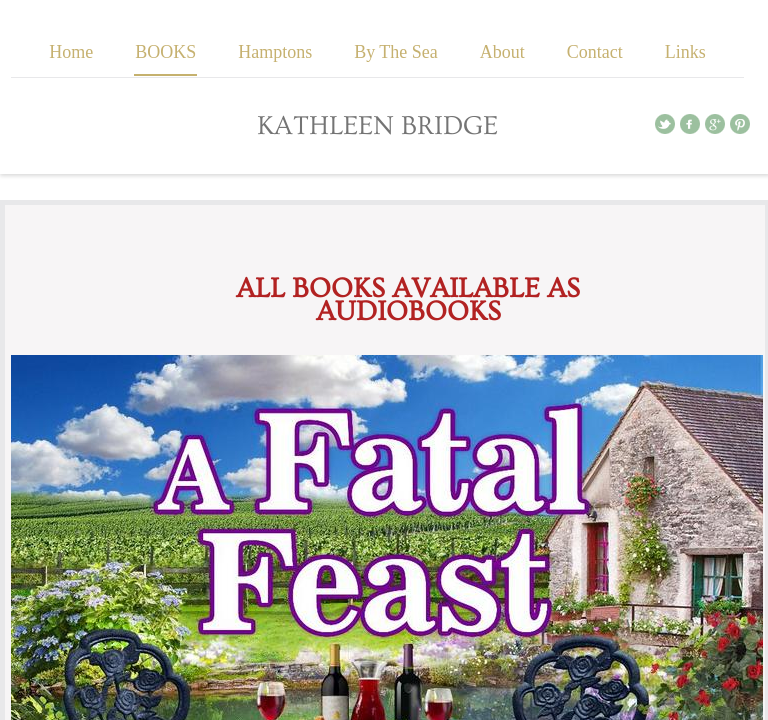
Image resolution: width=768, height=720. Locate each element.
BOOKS (165, 52)
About (502, 52)
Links (685, 52)
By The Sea (396, 52)
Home (71, 52)
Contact (595, 52)
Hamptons (275, 52)
